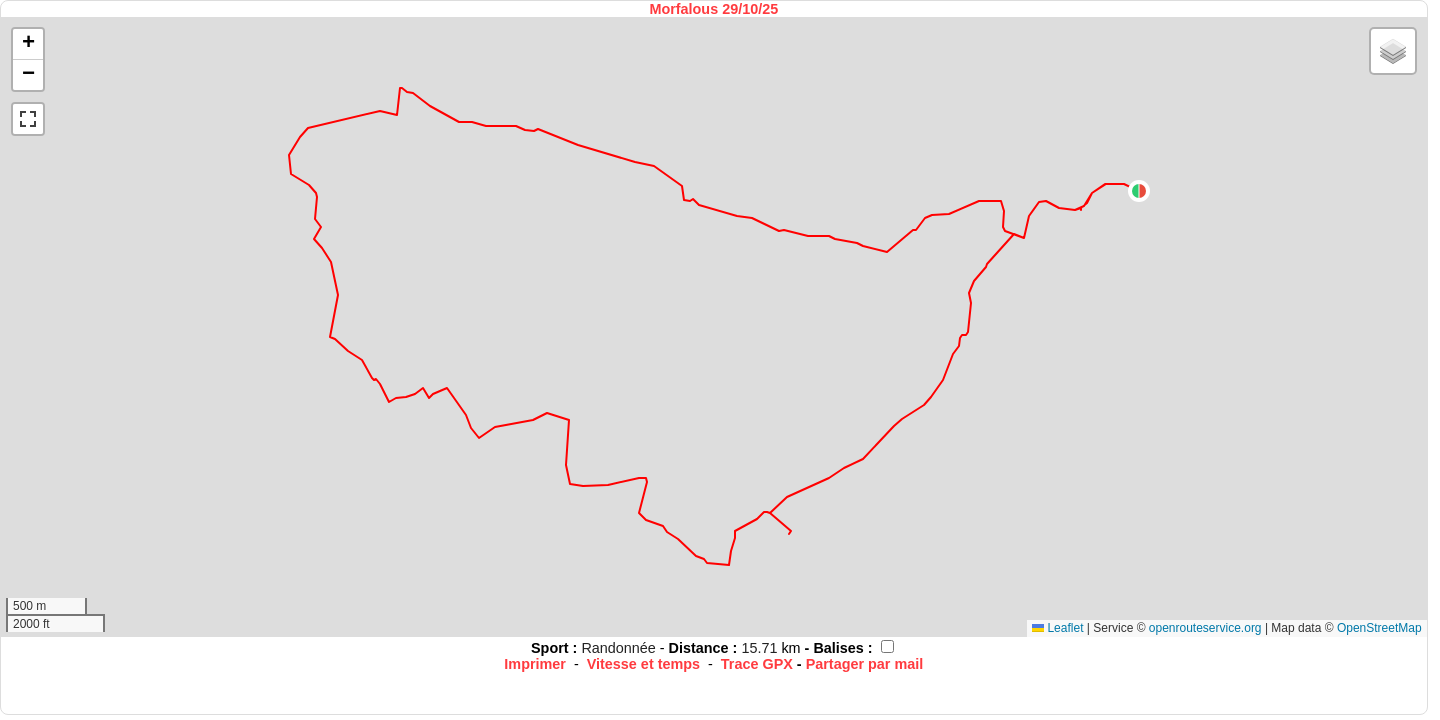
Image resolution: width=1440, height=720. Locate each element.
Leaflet (1057, 628)
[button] (1139, 191)
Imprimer (535, 664)
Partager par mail (865, 664)
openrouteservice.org (1205, 628)
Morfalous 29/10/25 (713, 9)
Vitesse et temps (643, 664)
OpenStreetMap (1379, 628)
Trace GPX (757, 664)
